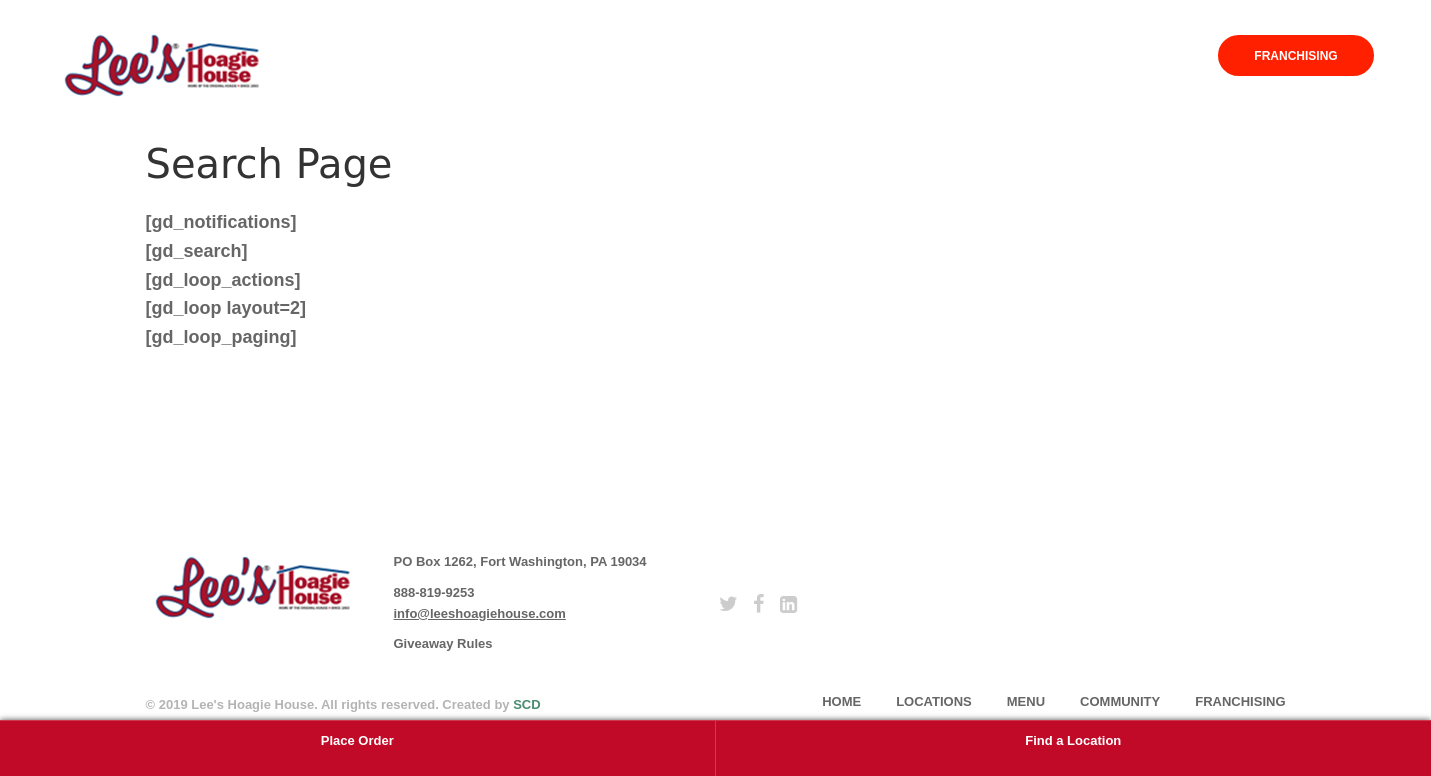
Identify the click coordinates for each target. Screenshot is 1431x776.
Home (867, 55)
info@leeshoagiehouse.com (480, 613)
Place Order (357, 740)
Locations (955, 55)
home (841, 701)
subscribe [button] (1006, 579)
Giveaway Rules (443, 643)
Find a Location (1073, 740)
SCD (526, 704)
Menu (1042, 55)
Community (1131, 55)
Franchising (1295, 56)
